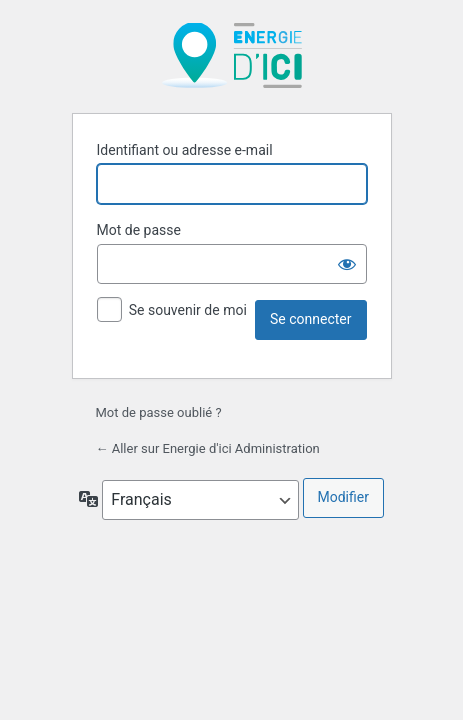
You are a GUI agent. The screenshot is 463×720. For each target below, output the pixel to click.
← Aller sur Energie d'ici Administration (208, 448)
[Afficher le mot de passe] (347, 264)
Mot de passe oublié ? (159, 412)
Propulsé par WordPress (232, 55)
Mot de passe (139, 230)
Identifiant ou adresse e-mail (185, 150)
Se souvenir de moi (188, 310)
